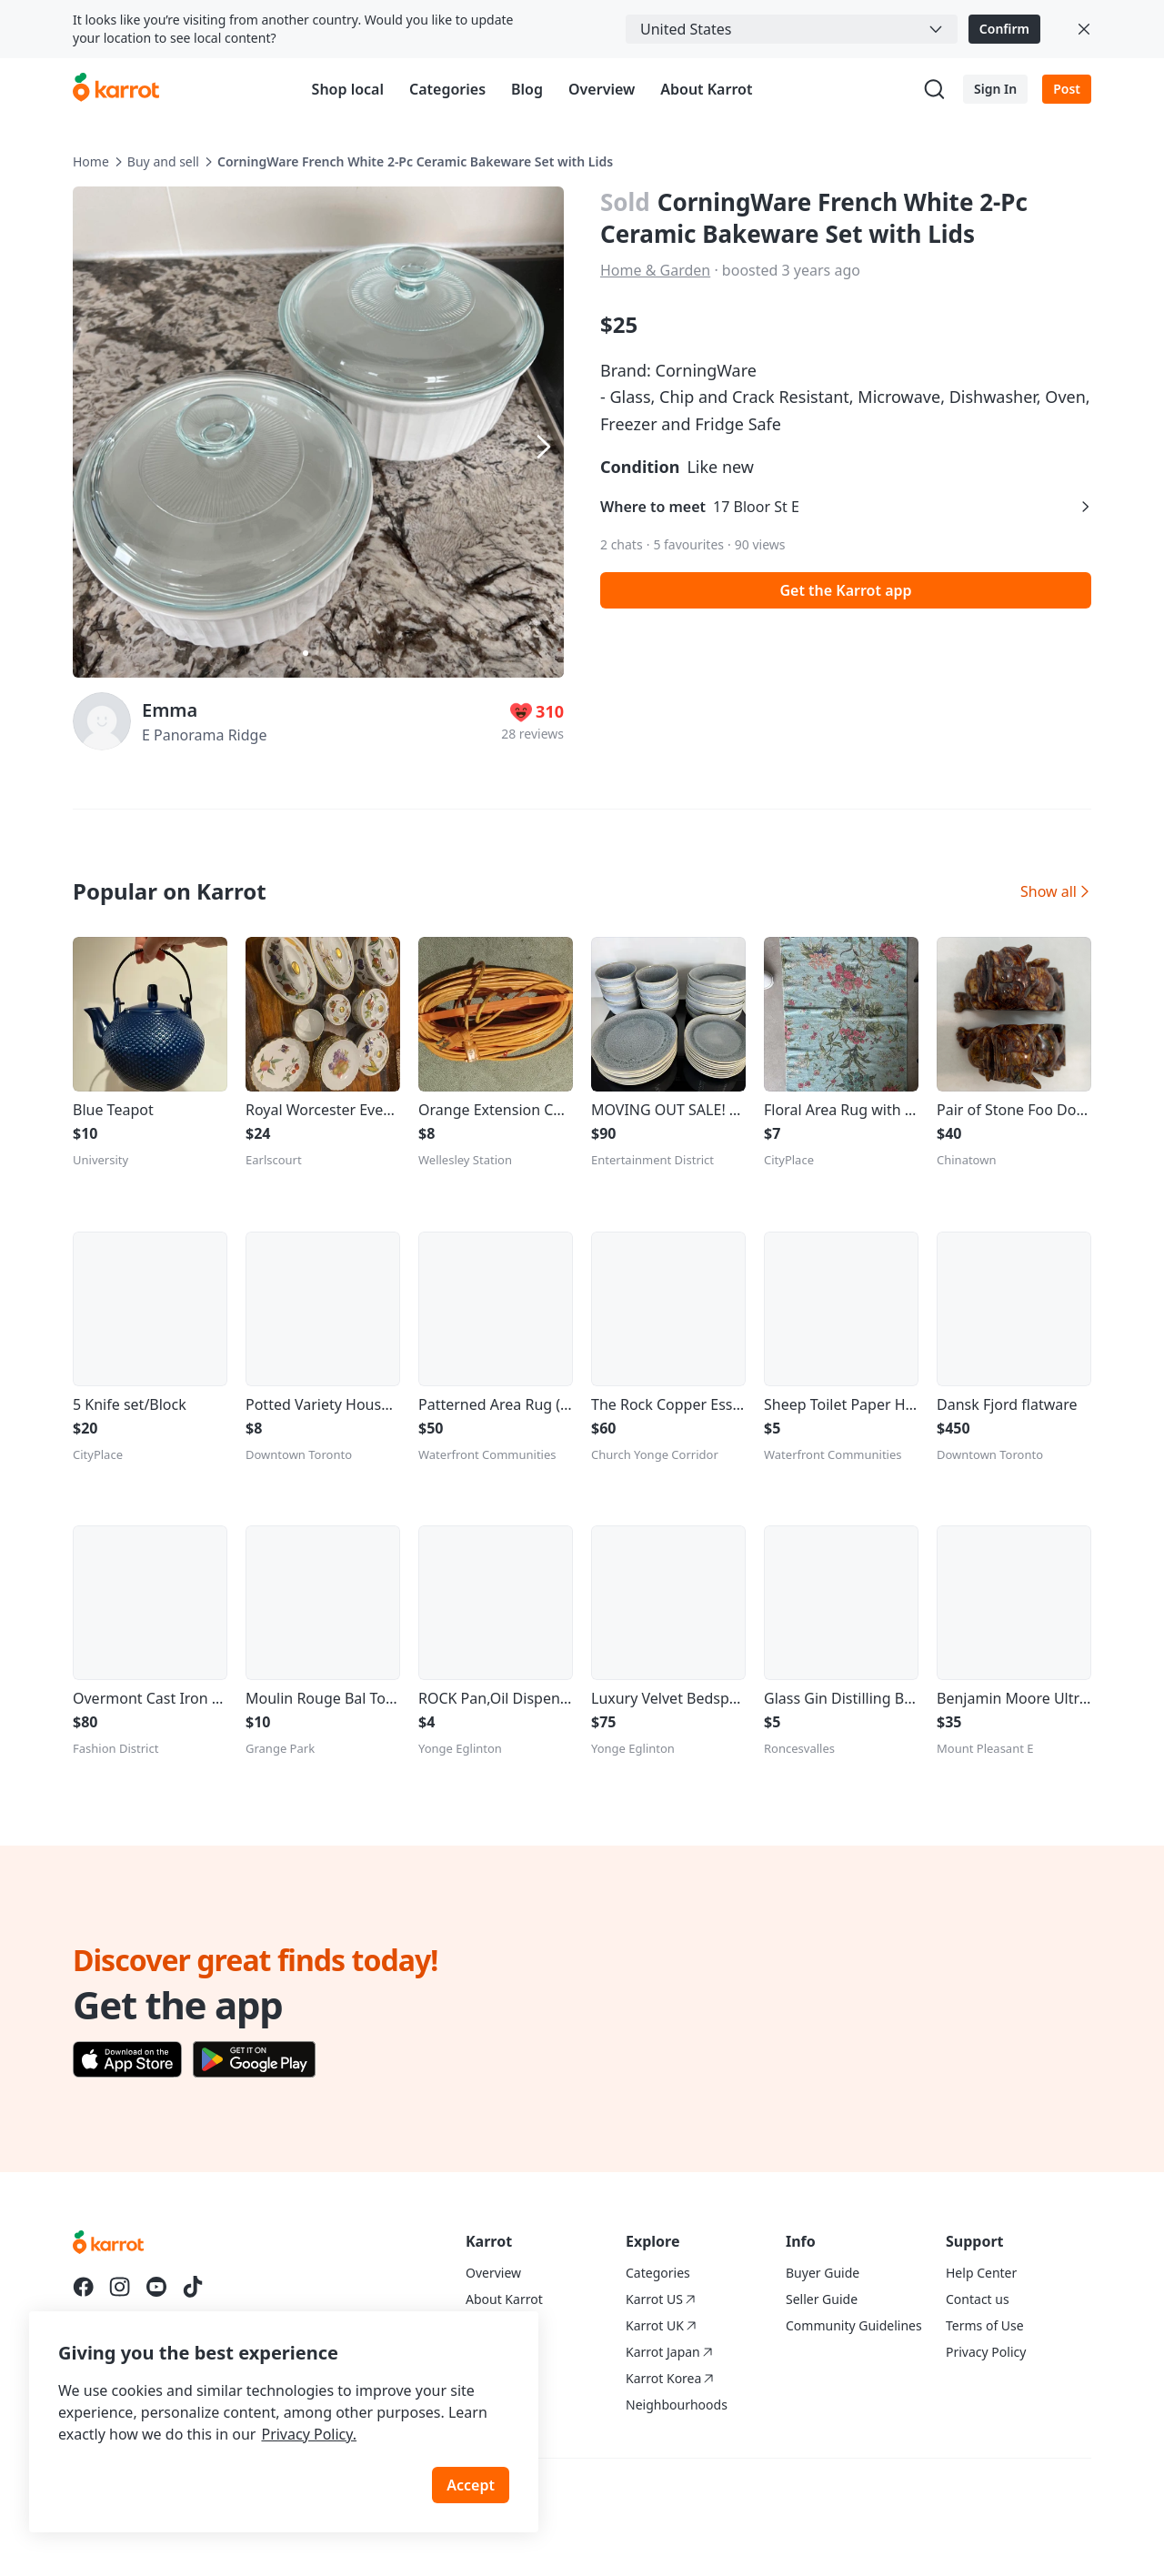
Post (1066, 88)
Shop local (348, 89)
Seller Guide (822, 2299)
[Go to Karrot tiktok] (193, 2287)
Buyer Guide (822, 2272)
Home (91, 161)
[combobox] (792, 29)
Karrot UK (661, 2325)
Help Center (981, 2272)
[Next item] (542, 446)
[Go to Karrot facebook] (84, 2287)
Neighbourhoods (677, 2404)
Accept (471, 2485)
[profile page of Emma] (102, 721)
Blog (527, 89)
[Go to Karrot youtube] (156, 2287)
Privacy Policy (986, 2351)
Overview (601, 89)
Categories (447, 89)
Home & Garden (655, 270)
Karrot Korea (670, 2378)
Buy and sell (163, 161)
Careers (488, 2325)
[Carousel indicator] (305, 653)
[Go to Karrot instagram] (120, 2287)
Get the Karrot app (845, 590)
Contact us (977, 2299)
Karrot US (661, 2299)
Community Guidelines (854, 2325)
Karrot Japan (669, 2351)
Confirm (1004, 28)
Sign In (995, 88)
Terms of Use (985, 2325)
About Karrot (706, 89)
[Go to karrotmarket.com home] (116, 89)
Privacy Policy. (308, 2434)
